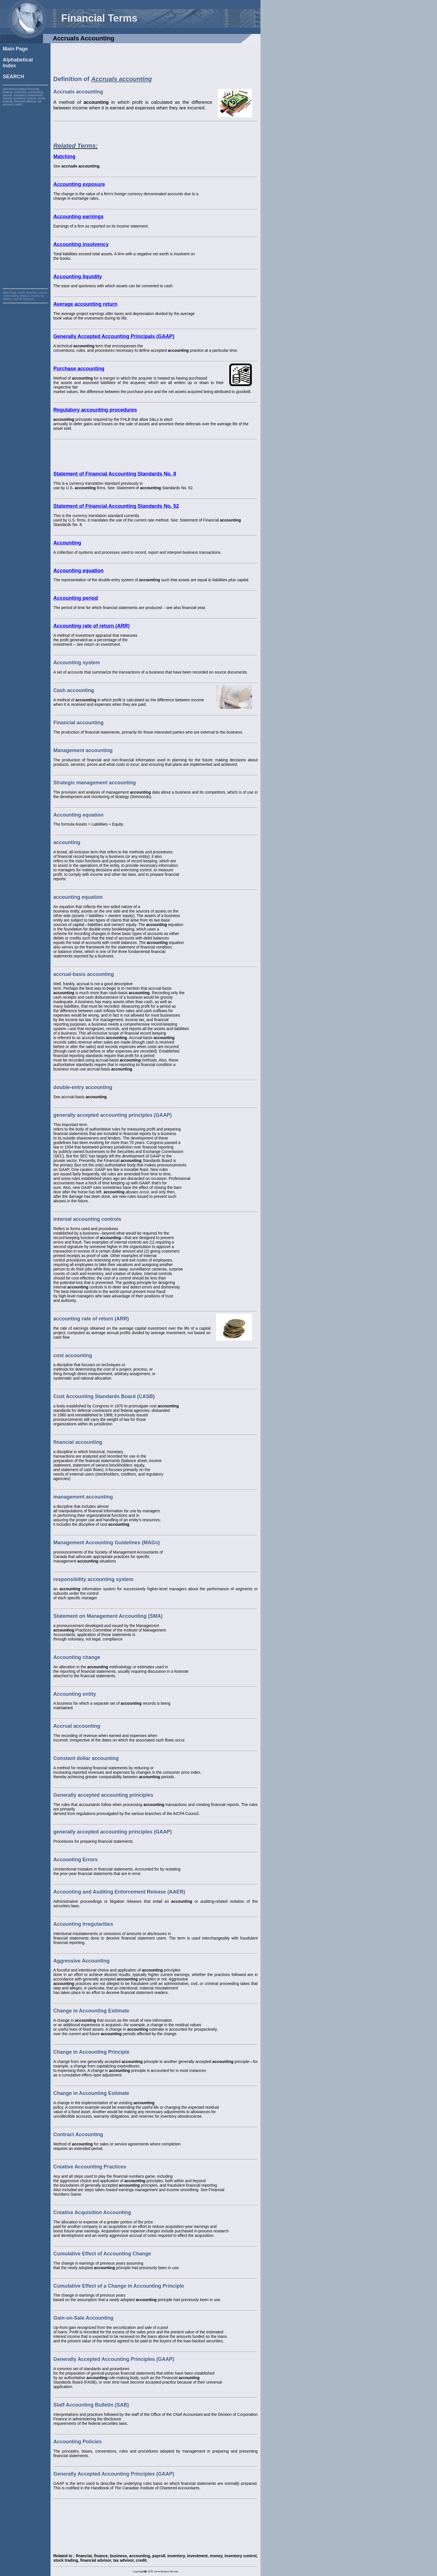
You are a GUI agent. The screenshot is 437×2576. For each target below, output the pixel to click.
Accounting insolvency (81, 244)
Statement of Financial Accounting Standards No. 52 (116, 506)
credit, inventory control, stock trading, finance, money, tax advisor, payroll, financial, (25, 295)
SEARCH (13, 76)
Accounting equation (78, 570)
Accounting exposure (79, 184)
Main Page (15, 49)
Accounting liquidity (77, 276)
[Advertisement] (25, 190)
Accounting (67, 543)
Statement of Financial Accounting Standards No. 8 (114, 474)
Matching (64, 156)
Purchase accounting (78, 368)
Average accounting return (85, 304)
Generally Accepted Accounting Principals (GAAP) (113, 336)
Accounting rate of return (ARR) (91, 626)
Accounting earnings (78, 216)
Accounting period (75, 598)
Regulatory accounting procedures (95, 410)
